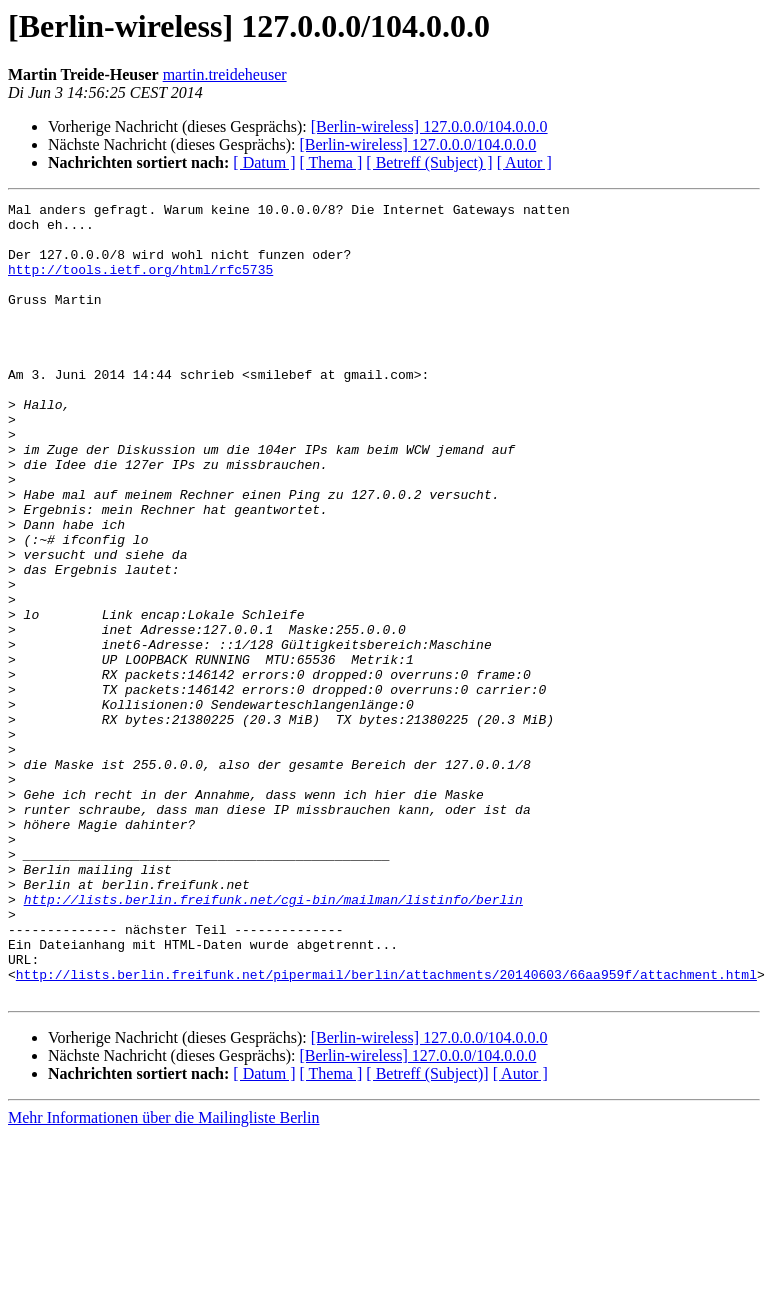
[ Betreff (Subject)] (427, 1232)
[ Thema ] (331, 162)
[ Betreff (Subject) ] (429, 162)
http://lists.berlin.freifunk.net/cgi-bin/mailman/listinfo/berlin (273, 1040)
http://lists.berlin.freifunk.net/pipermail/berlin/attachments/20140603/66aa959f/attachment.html (386, 1130)
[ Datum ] (264, 162)
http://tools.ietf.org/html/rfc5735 (140, 284)
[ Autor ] (524, 162)
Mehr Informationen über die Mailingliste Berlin (163, 1276)
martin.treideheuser (225, 74)
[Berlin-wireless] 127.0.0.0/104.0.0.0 (429, 126)
